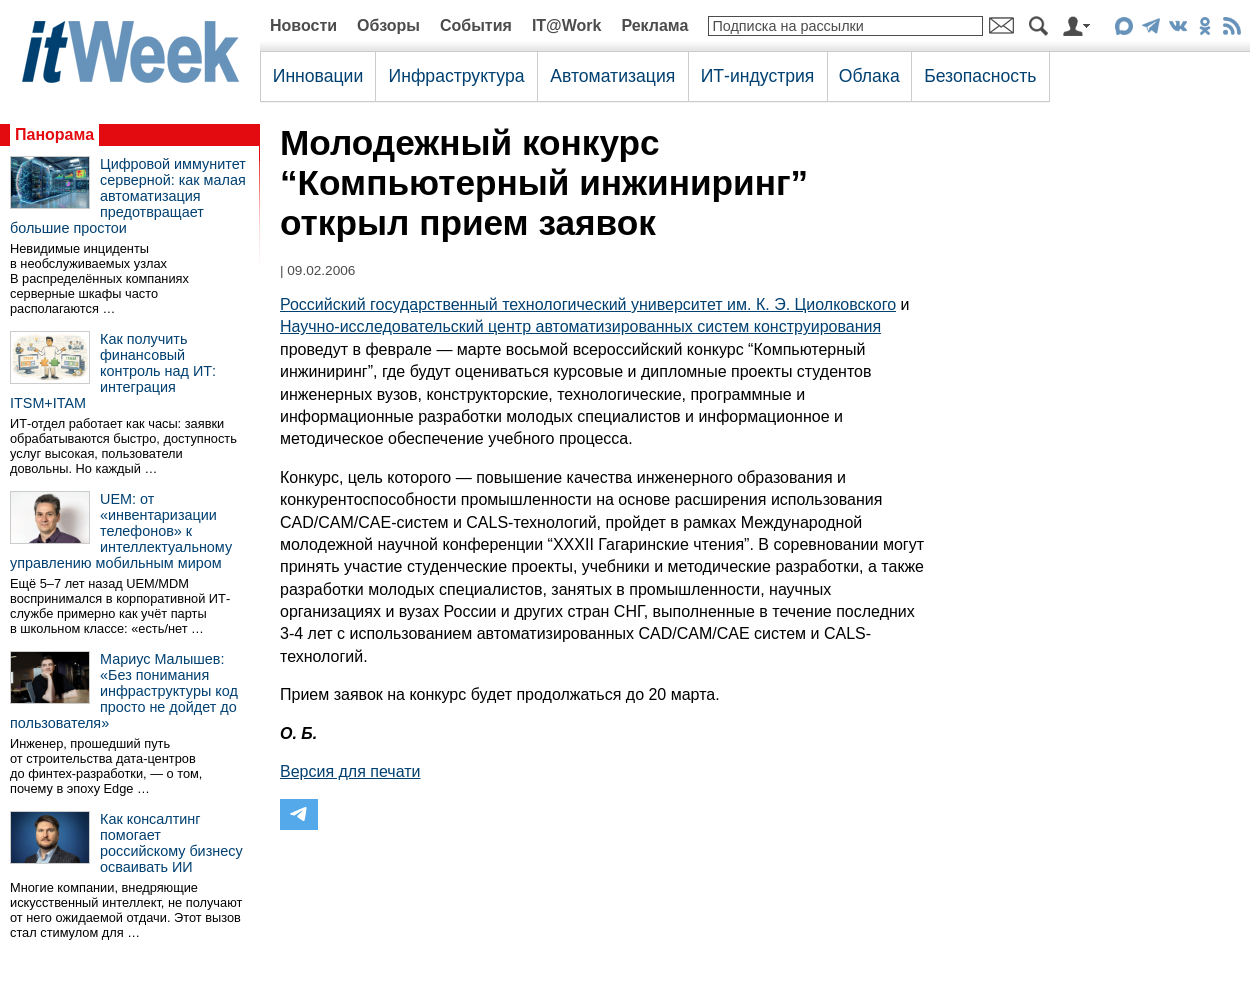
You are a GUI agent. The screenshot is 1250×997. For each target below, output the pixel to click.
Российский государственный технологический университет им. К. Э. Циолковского (588, 304)
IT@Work (567, 25)
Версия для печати (350, 771)
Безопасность (980, 76)
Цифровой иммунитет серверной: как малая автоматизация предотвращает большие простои (128, 196)
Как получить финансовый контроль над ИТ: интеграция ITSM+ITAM (113, 371)
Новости (303, 25)
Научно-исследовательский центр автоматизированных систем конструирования (580, 326)
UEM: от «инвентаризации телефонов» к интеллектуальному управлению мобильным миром (121, 531)
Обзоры (388, 25)
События (476, 25)
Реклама (654, 25)
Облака (869, 76)
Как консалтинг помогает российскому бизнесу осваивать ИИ (171, 843)
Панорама (54, 134)
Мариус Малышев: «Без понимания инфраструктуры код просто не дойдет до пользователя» (124, 691)
